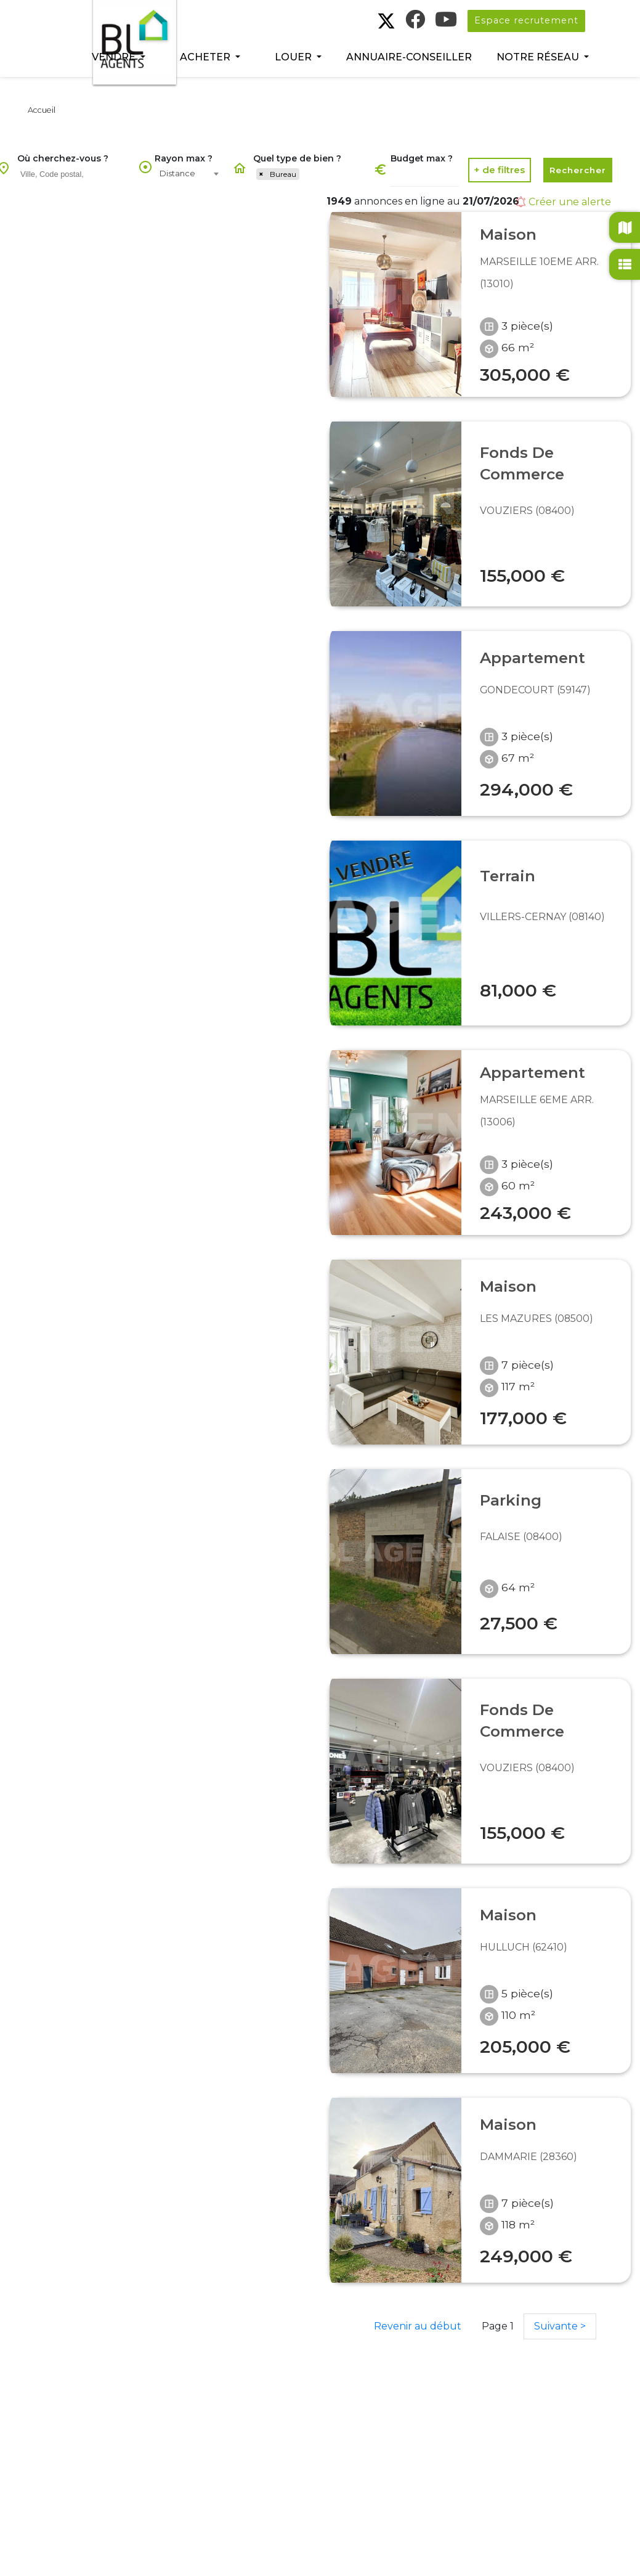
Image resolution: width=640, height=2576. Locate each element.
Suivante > (560, 2326)
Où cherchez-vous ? (62, 158)
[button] (118, 57)
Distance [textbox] (177, 173)
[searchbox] (74, 173)
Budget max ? (422, 158)
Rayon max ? (184, 158)
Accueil (41, 110)
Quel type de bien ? (297, 158)
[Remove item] (261, 174)
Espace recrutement (526, 20)
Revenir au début (417, 2326)
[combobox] (73, 175)
